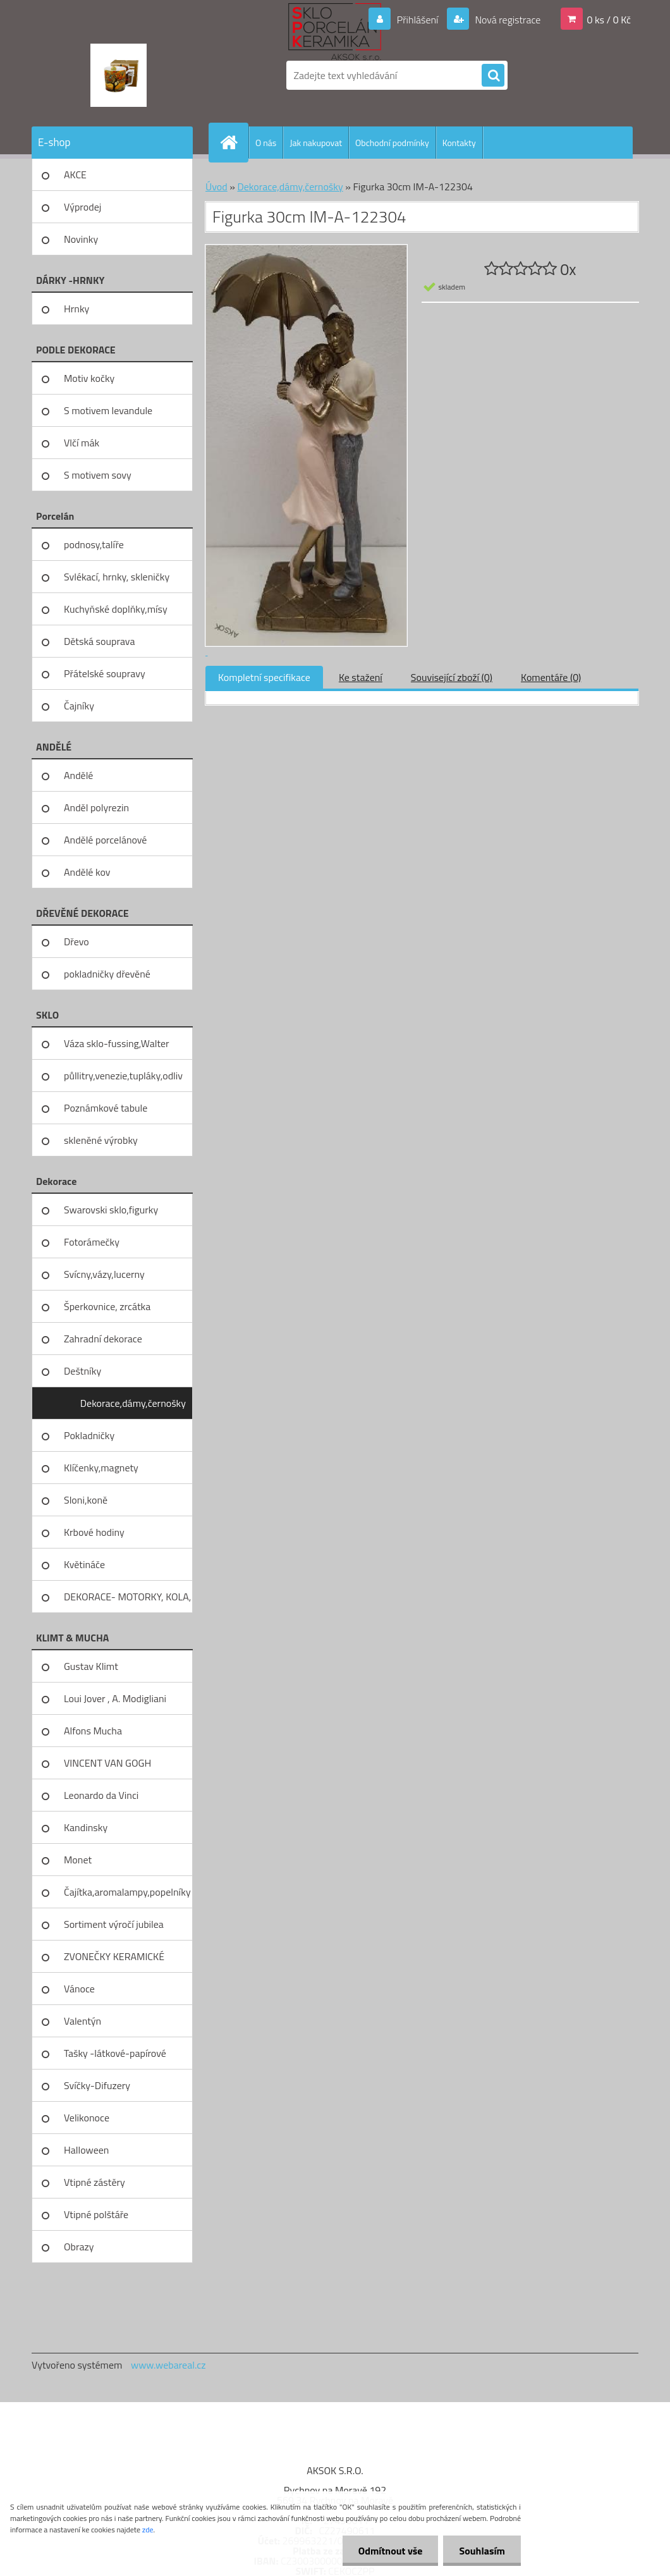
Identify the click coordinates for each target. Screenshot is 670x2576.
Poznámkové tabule (105, 1107)
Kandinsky (85, 1827)
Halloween (86, 2149)
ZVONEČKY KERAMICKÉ (114, 1956)
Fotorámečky (91, 1241)
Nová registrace (507, 19)
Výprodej (82, 206)
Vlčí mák (81, 442)
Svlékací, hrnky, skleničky (116, 576)
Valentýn (82, 2020)
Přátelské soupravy (104, 673)
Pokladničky (89, 1435)
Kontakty (459, 142)
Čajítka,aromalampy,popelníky (127, 1891)
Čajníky (79, 705)
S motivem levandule (108, 410)
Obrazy (79, 2246)
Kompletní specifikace (264, 677)
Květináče (84, 1564)
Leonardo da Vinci (101, 1795)
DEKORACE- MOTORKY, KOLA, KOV (127, 1601)
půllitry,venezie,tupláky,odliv (123, 1075)
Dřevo (76, 941)
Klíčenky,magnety (101, 1467)
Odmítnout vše (390, 2550)
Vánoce (79, 1988)
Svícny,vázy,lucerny (104, 1274)
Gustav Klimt (91, 1666)
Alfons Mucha (93, 1730)
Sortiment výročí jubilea (114, 1924)
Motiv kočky (89, 378)
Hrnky (76, 308)
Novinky (81, 239)
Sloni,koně (85, 1499)
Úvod (216, 186)
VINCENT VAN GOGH (107, 1762)
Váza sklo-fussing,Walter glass (116, 1048)
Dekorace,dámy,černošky (133, 1403)
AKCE (75, 174)
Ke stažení (360, 677)
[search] (493, 76)
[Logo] (118, 75)
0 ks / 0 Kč (609, 19)
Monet (78, 1859)
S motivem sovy (97, 474)
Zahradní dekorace (103, 1338)
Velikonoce (86, 2117)
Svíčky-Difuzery (97, 2085)
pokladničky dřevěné (107, 973)
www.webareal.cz (168, 2364)
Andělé (78, 775)
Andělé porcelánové (105, 839)
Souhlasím (482, 2550)
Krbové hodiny (94, 1532)
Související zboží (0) (451, 677)
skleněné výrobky (101, 1140)
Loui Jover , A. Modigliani (115, 1698)
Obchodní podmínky (392, 142)
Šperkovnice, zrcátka (107, 1306)
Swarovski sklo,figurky (111, 1209)
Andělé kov (87, 872)
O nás (265, 142)
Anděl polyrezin (96, 807)
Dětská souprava (99, 641)
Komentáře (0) (551, 677)
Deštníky (82, 1370)
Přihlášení (417, 19)
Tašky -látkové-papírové (115, 2053)
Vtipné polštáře (96, 2214)
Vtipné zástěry (94, 2182)
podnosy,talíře (94, 544)
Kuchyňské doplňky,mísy (116, 608)
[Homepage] (233, 142)
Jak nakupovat (315, 142)
